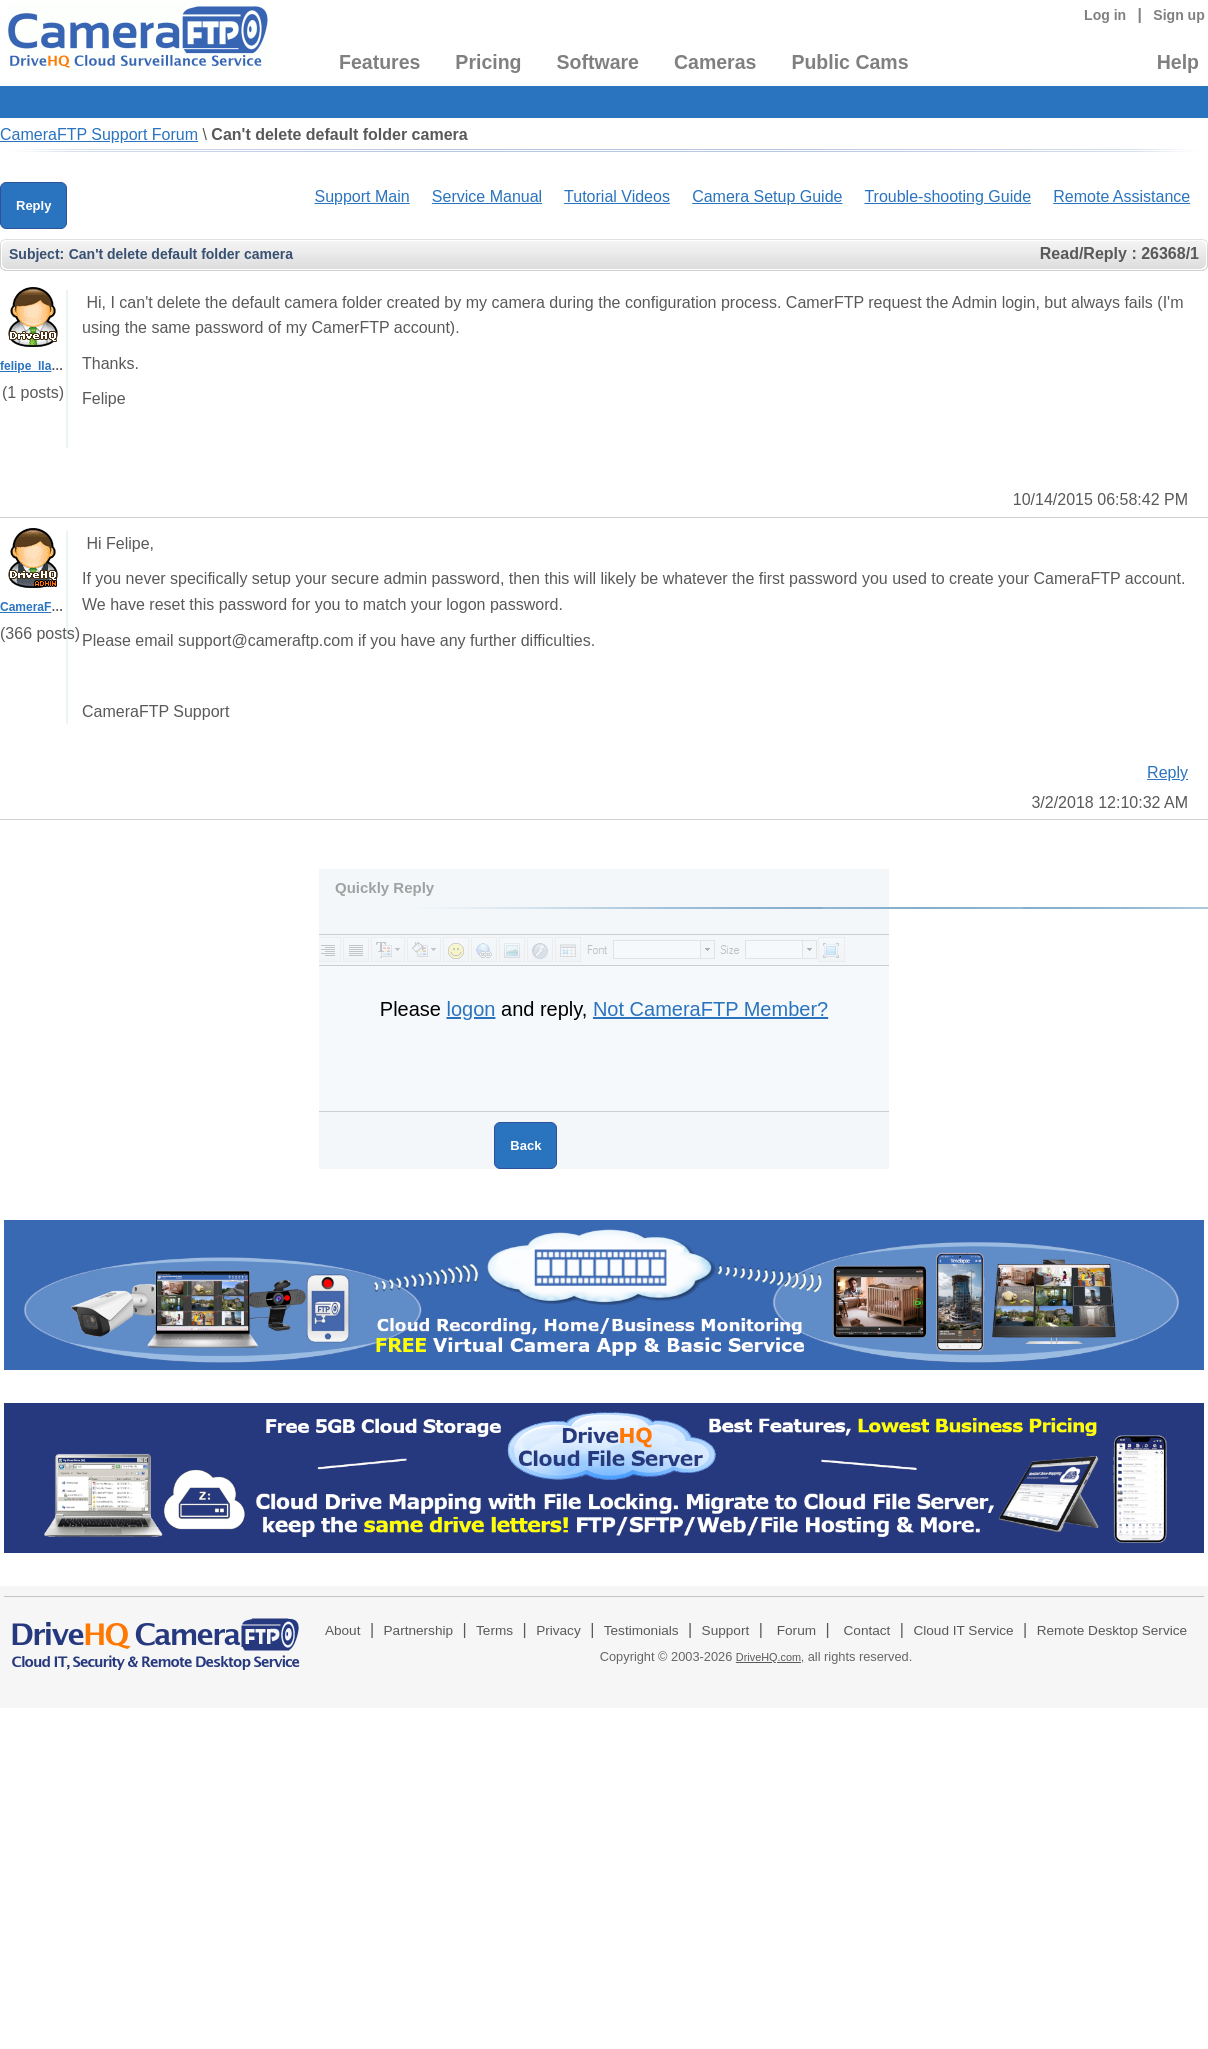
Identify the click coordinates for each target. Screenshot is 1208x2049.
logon (471, 1009)
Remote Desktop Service (1112, 1630)
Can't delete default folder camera (339, 134)
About (343, 1630)
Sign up (1179, 15)
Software (598, 62)
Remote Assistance (1121, 196)
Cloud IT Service (963, 1630)
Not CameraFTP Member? (710, 1009)
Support (726, 1630)
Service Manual (487, 196)
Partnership (419, 1630)
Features (379, 62)
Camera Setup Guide (767, 196)
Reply (33, 205)
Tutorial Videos (617, 196)
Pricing (488, 62)
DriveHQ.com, (770, 1657)
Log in (1105, 15)
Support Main (361, 196)
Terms (494, 1630)
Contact (867, 1630)
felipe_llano (33, 366)
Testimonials (641, 1630)
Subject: (36, 254)
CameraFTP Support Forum (99, 134)
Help (1178, 62)
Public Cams (849, 62)
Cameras (715, 62)
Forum (796, 1630)
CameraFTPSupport (56, 607)
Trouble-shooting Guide (947, 196)
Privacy (558, 1630)
